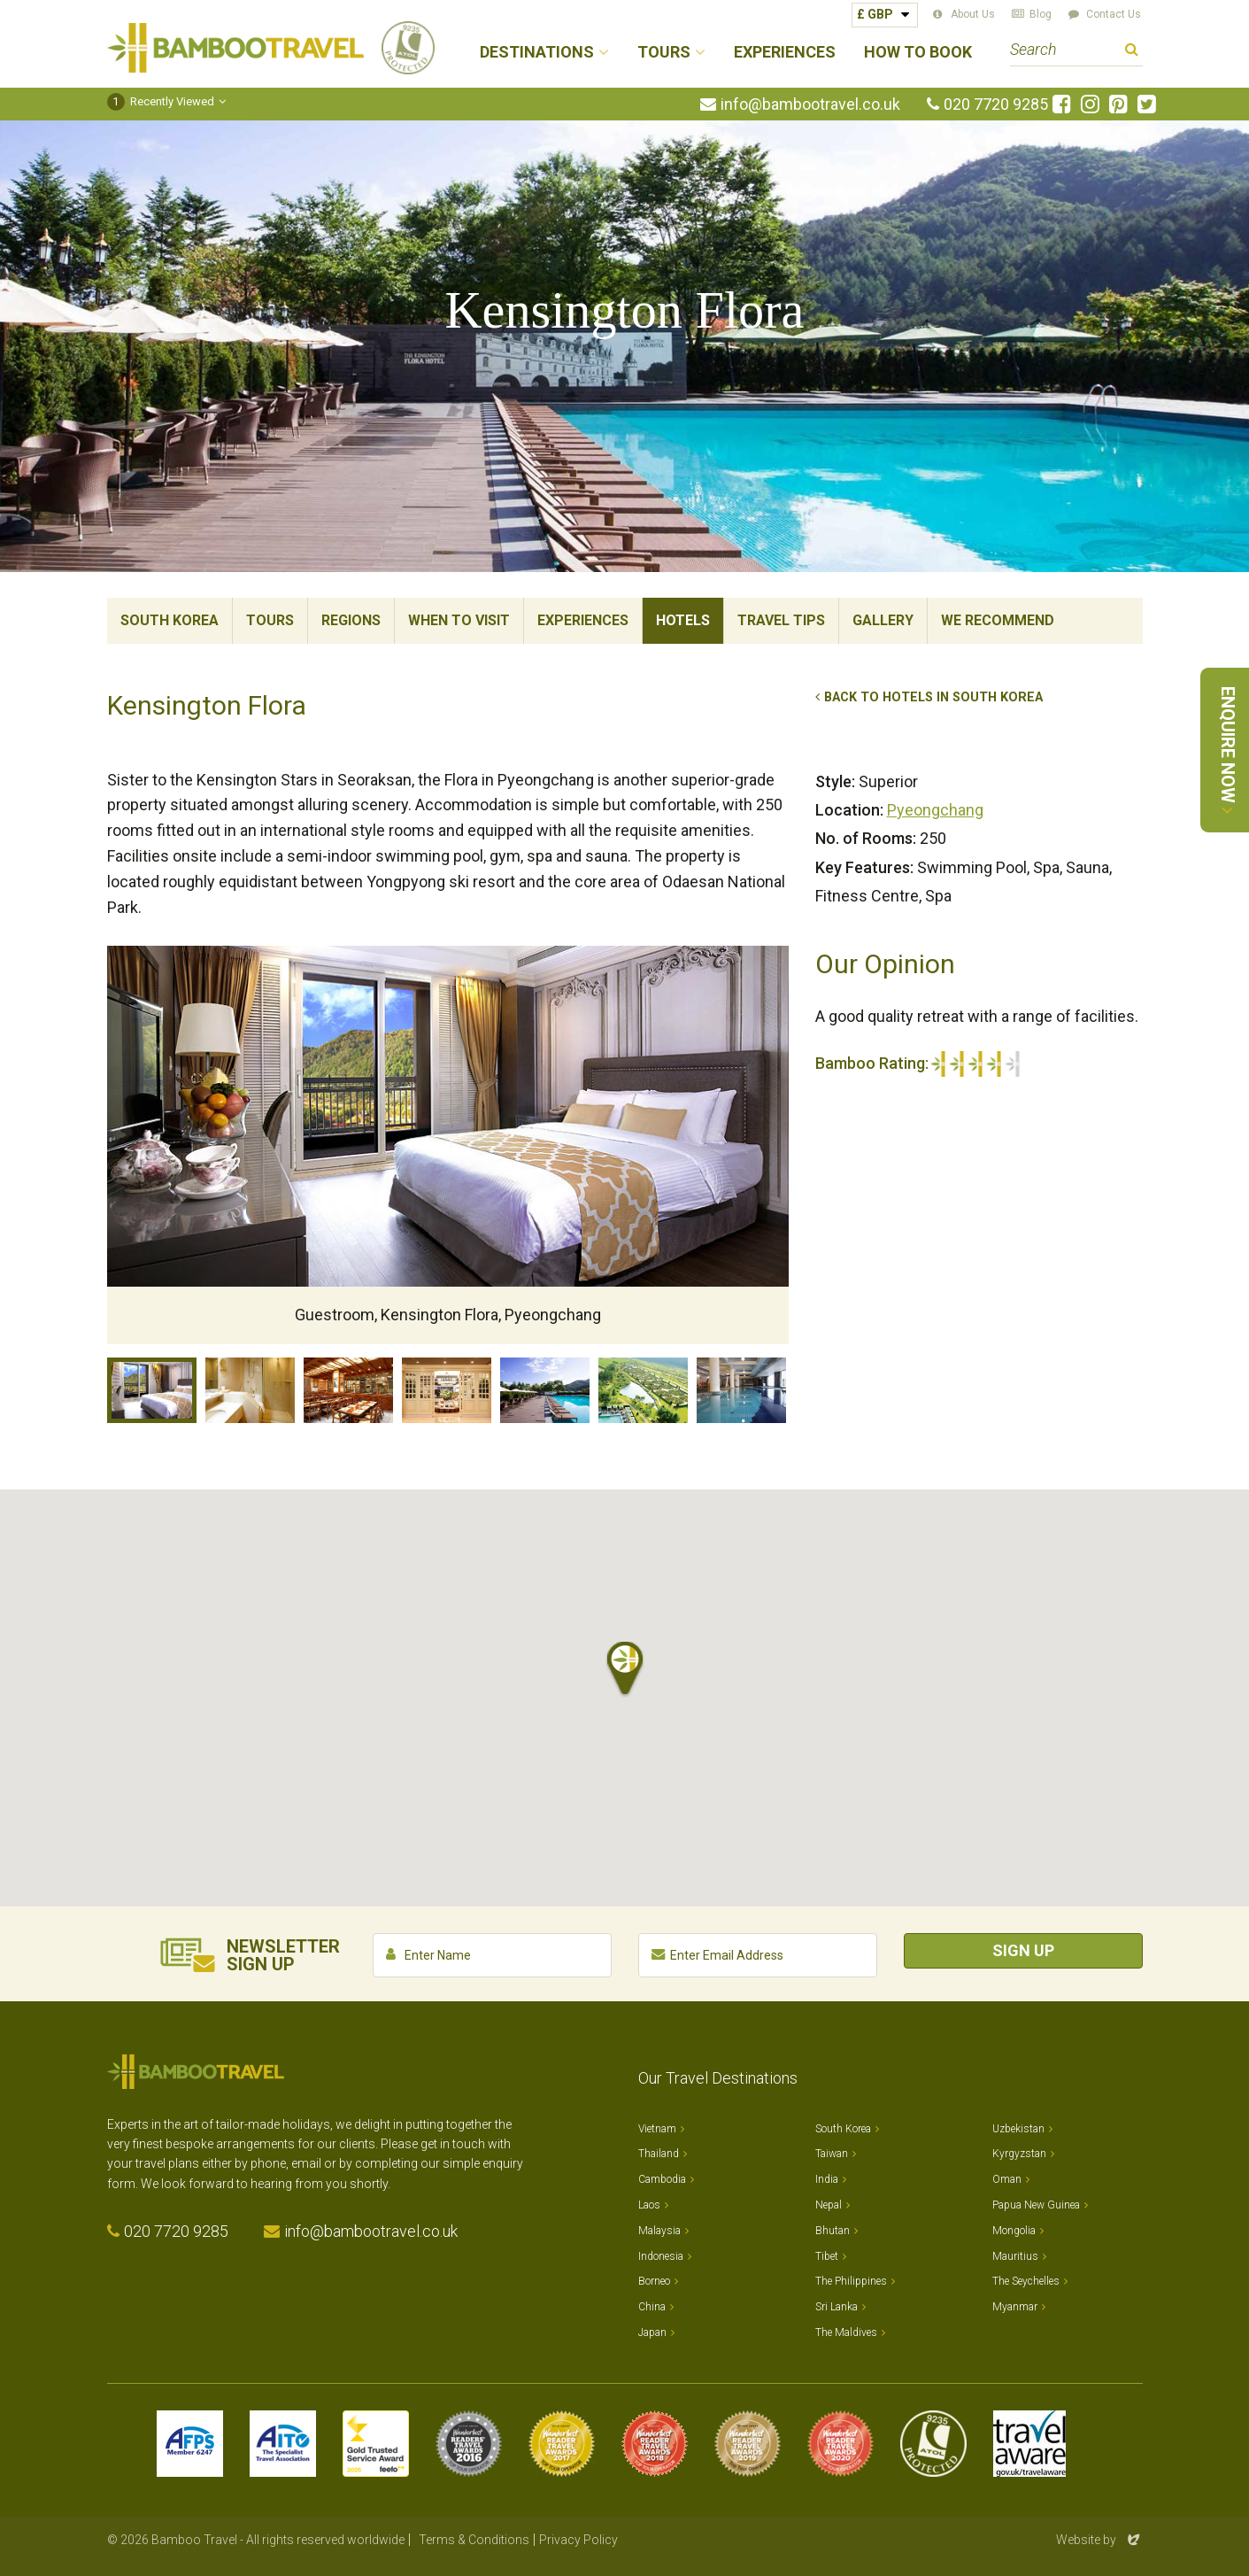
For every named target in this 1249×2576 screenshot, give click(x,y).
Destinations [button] (537, 52)
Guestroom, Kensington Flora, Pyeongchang (152, 1390)
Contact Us (1113, 14)
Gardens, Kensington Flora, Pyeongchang (643, 1390)
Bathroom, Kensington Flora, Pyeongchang (250, 1390)
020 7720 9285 (996, 104)
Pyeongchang (935, 810)
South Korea (169, 620)
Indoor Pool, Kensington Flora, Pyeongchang (741, 1390)
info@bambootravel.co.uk (810, 104)
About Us (973, 14)
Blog (1040, 14)
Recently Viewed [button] (160, 101)
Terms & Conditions (474, 2540)
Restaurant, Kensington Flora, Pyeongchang (348, 1390)
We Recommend (997, 620)
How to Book (918, 52)
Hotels (683, 620)
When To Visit (459, 620)
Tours (270, 620)
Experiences (785, 52)
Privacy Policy (578, 2540)
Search (1132, 51)
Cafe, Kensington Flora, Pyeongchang (446, 1390)
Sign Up (1023, 1950)
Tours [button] (663, 52)
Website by (1099, 2540)
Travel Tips (781, 620)
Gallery (883, 620)
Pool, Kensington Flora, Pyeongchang (545, 1390)
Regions (351, 620)
